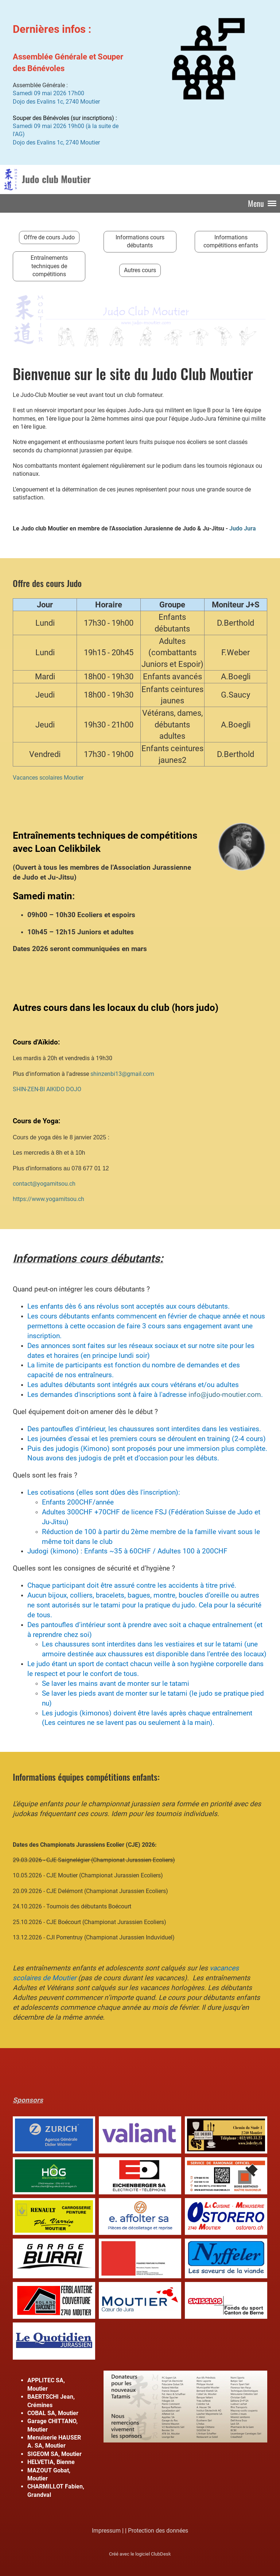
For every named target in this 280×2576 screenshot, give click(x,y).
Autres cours (140, 270)
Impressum (106, 2530)
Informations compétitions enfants (230, 241)
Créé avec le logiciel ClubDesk (140, 2554)
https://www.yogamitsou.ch (48, 1199)
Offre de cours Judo (49, 237)
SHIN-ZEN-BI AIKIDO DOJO (47, 1089)
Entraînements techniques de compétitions (49, 266)
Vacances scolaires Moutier (48, 777)
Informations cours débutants (140, 241)
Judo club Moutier (56, 179)
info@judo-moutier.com (224, 1394)
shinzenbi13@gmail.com (122, 1073)
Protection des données (158, 2530)
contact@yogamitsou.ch (44, 1183)
